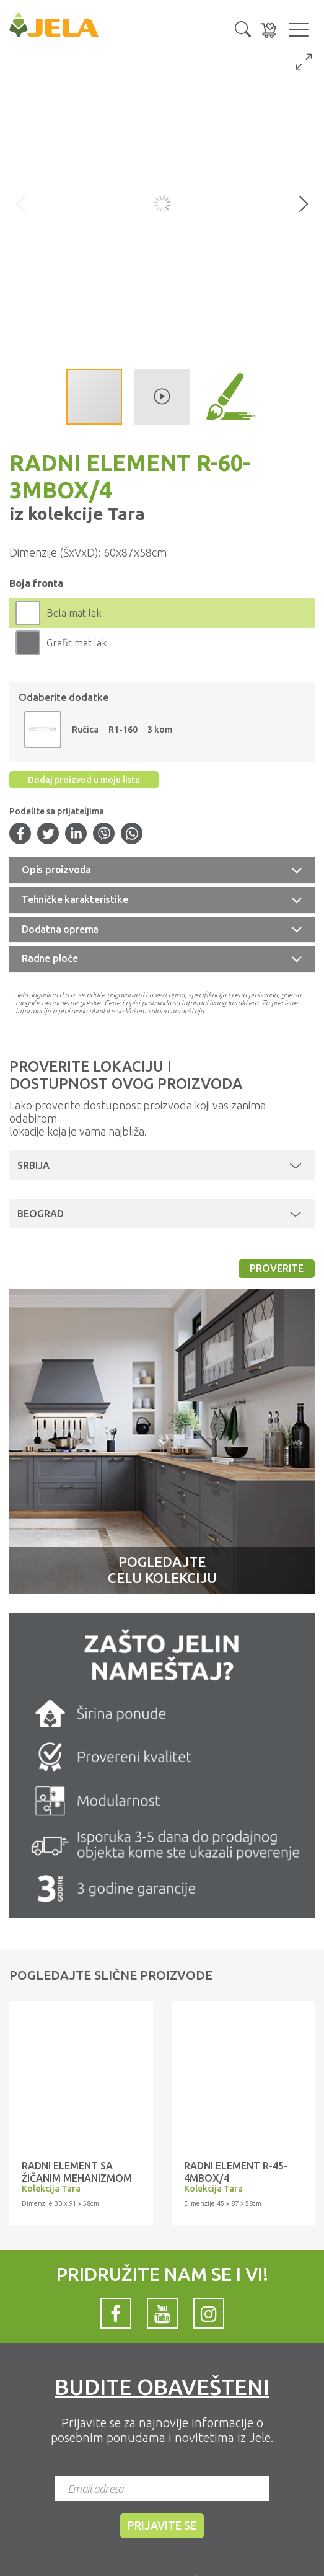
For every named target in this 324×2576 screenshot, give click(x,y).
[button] (243, 27)
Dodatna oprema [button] (60, 929)
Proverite (277, 1268)
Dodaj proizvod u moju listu (84, 780)
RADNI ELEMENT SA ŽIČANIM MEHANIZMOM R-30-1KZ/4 (77, 2178)
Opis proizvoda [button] (56, 869)
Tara (124, 513)
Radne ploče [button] (50, 958)
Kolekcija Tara (51, 2189)
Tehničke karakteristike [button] (75, 899)
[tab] (162, 870)
